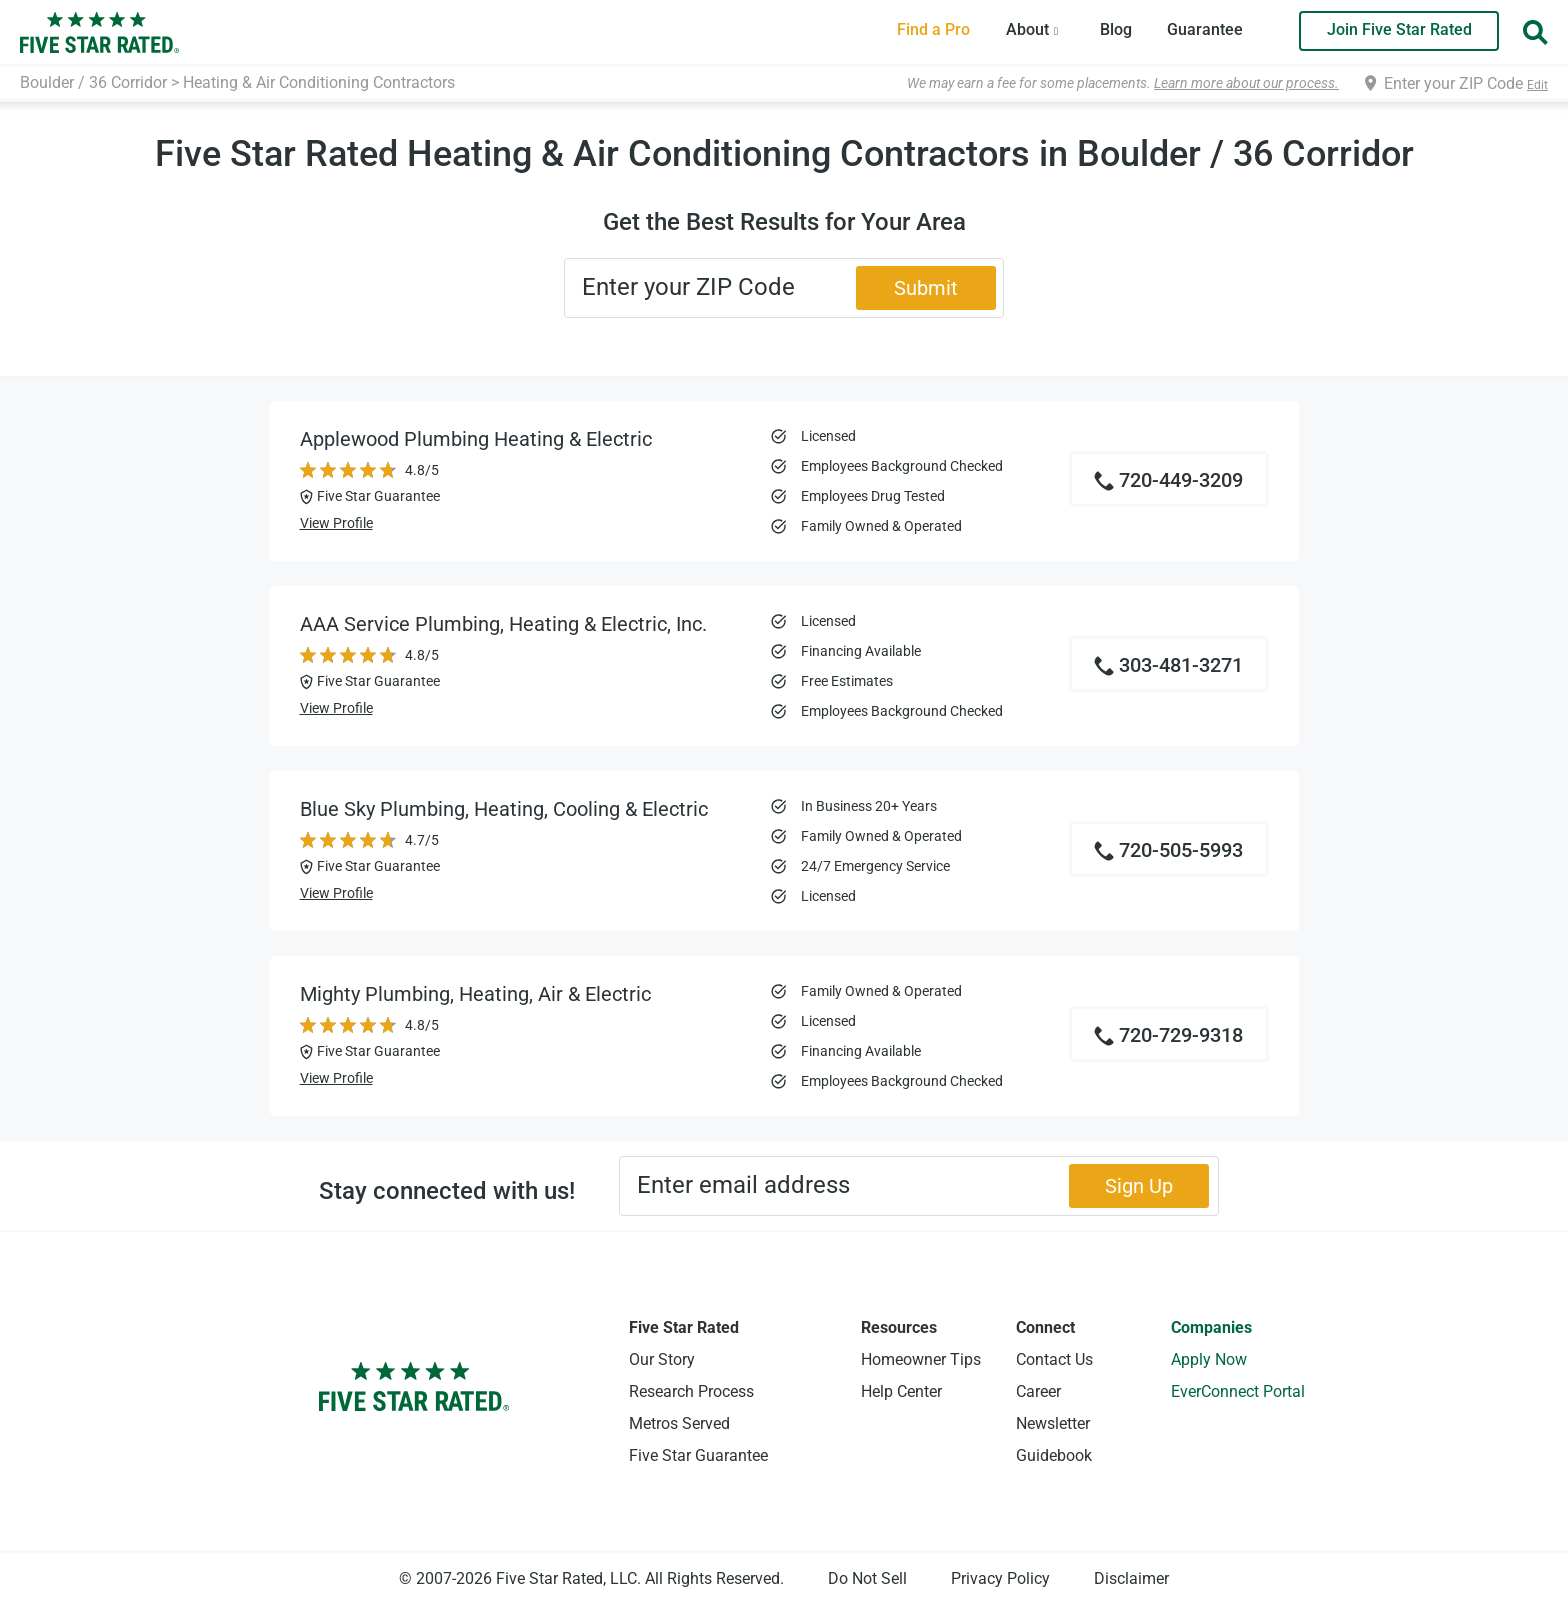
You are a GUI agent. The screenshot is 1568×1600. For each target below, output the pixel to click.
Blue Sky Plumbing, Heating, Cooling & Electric (504, 809)
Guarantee (1205, 29)
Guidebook (1054, 1455)
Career (1038, 1391)
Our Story (662, 1359)
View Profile (336, 523)
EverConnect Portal (1238, 1391)
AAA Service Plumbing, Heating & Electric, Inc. (503, 624)
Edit (1537, 85)
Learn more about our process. (1246, 83)
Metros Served (679, 1423)
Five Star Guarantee (698, 1455)
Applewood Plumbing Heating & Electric (476, 439)
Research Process (691, 1391)
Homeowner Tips (921, 1359)
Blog (1116, 29)
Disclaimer (1131, 1578)
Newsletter (1053, 1423)
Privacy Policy (1000, 1578)
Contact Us (1054, 1359)
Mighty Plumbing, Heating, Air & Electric (475, 994)
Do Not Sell (867, 1578)
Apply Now (1209, 1359)
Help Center (901, 1391)
